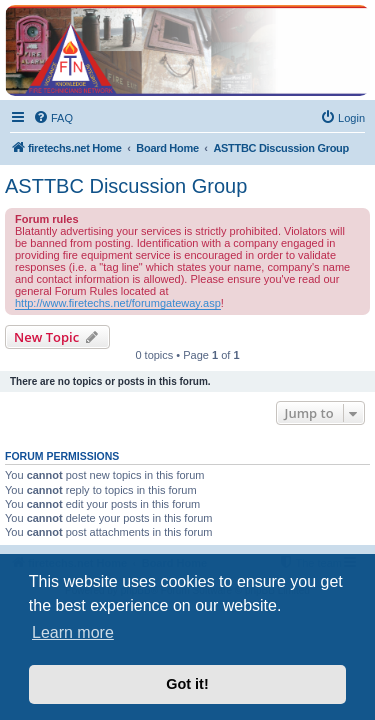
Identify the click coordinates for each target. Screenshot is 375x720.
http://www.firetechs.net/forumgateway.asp (118, 303)
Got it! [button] (187, 684)
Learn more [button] (73, 632)
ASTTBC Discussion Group (126, 186)
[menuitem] (53, 118)
